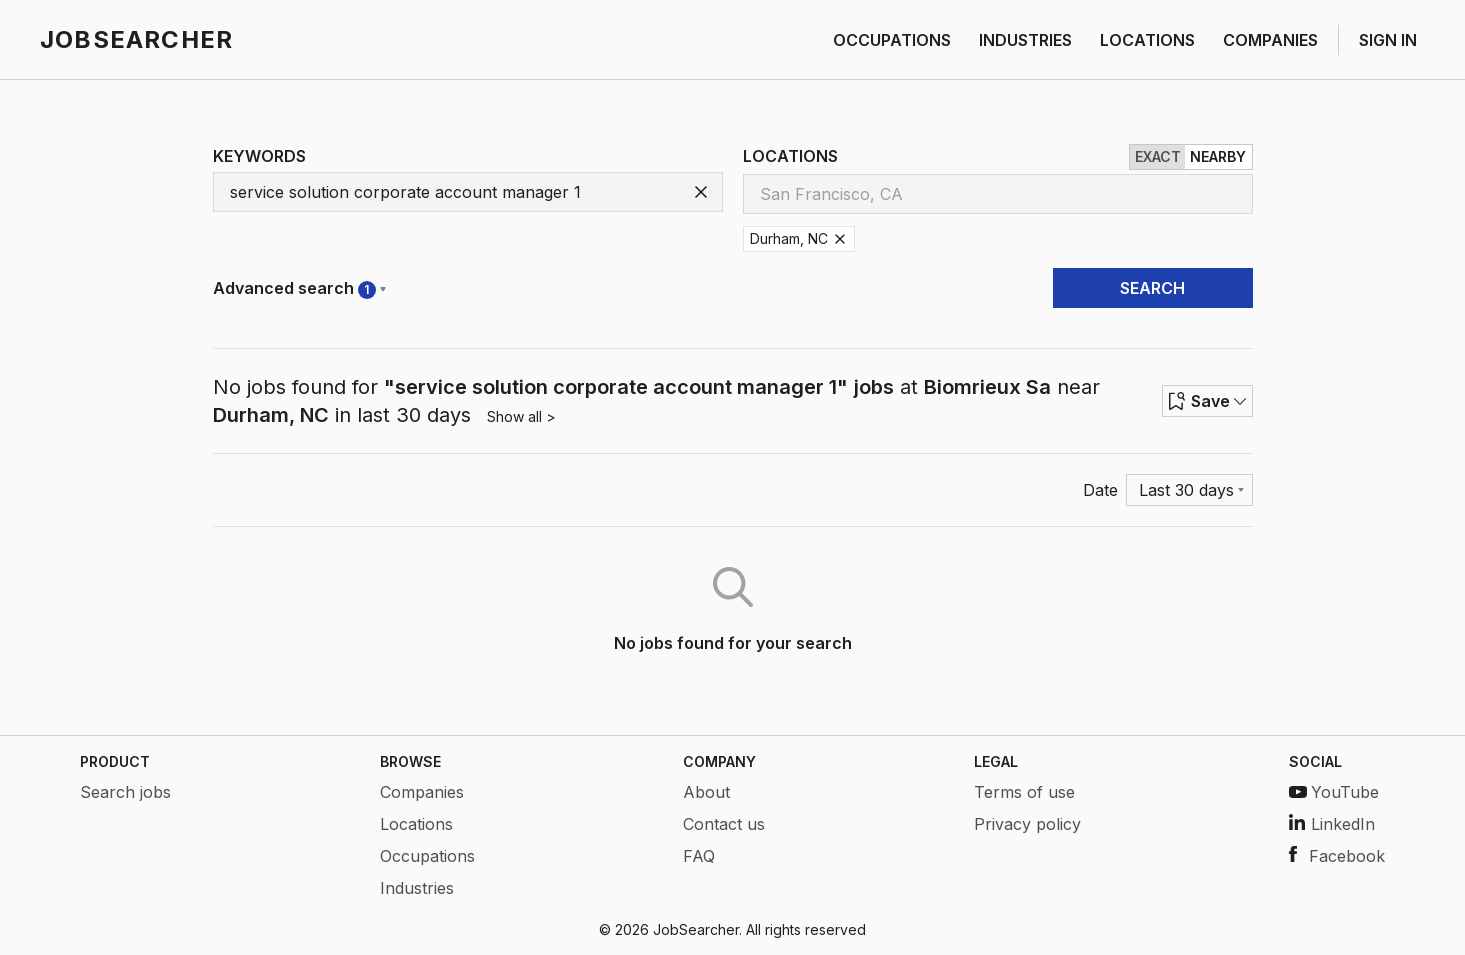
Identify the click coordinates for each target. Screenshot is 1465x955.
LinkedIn (1332, 824)
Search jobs (125, 792)
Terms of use (1024, 792)
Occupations (427, 856)
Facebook (1337, 856)
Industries (417, 888)
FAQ (699, 856)
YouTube (1334, 792)
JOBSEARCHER (136, 39)
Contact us (724, 824)
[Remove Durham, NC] (840, 239)
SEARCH (1152, 288)
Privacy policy (1027, 824)
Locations (416, 824)
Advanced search (299, 288)
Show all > (521, 416)
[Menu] (1189, 490)
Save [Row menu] (1207, 401)
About (706, 792)
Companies (422, 792)
